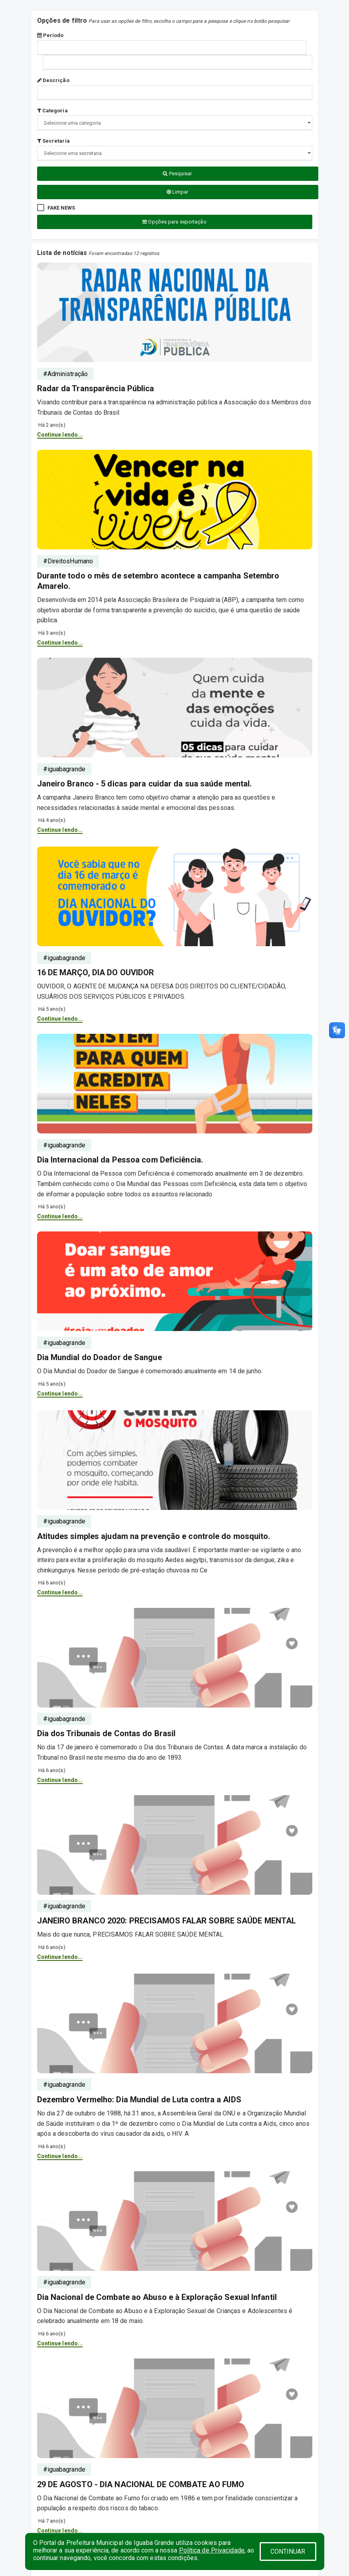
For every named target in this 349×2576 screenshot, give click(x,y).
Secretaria (53, 141)
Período (50, 35)
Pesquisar (177, 173)
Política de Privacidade (211, 2550)
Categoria (52, 111)
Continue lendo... (60, 434)
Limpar (178, 192)
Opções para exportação (174, 222)
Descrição (53, 80)
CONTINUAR (288, 2551)
